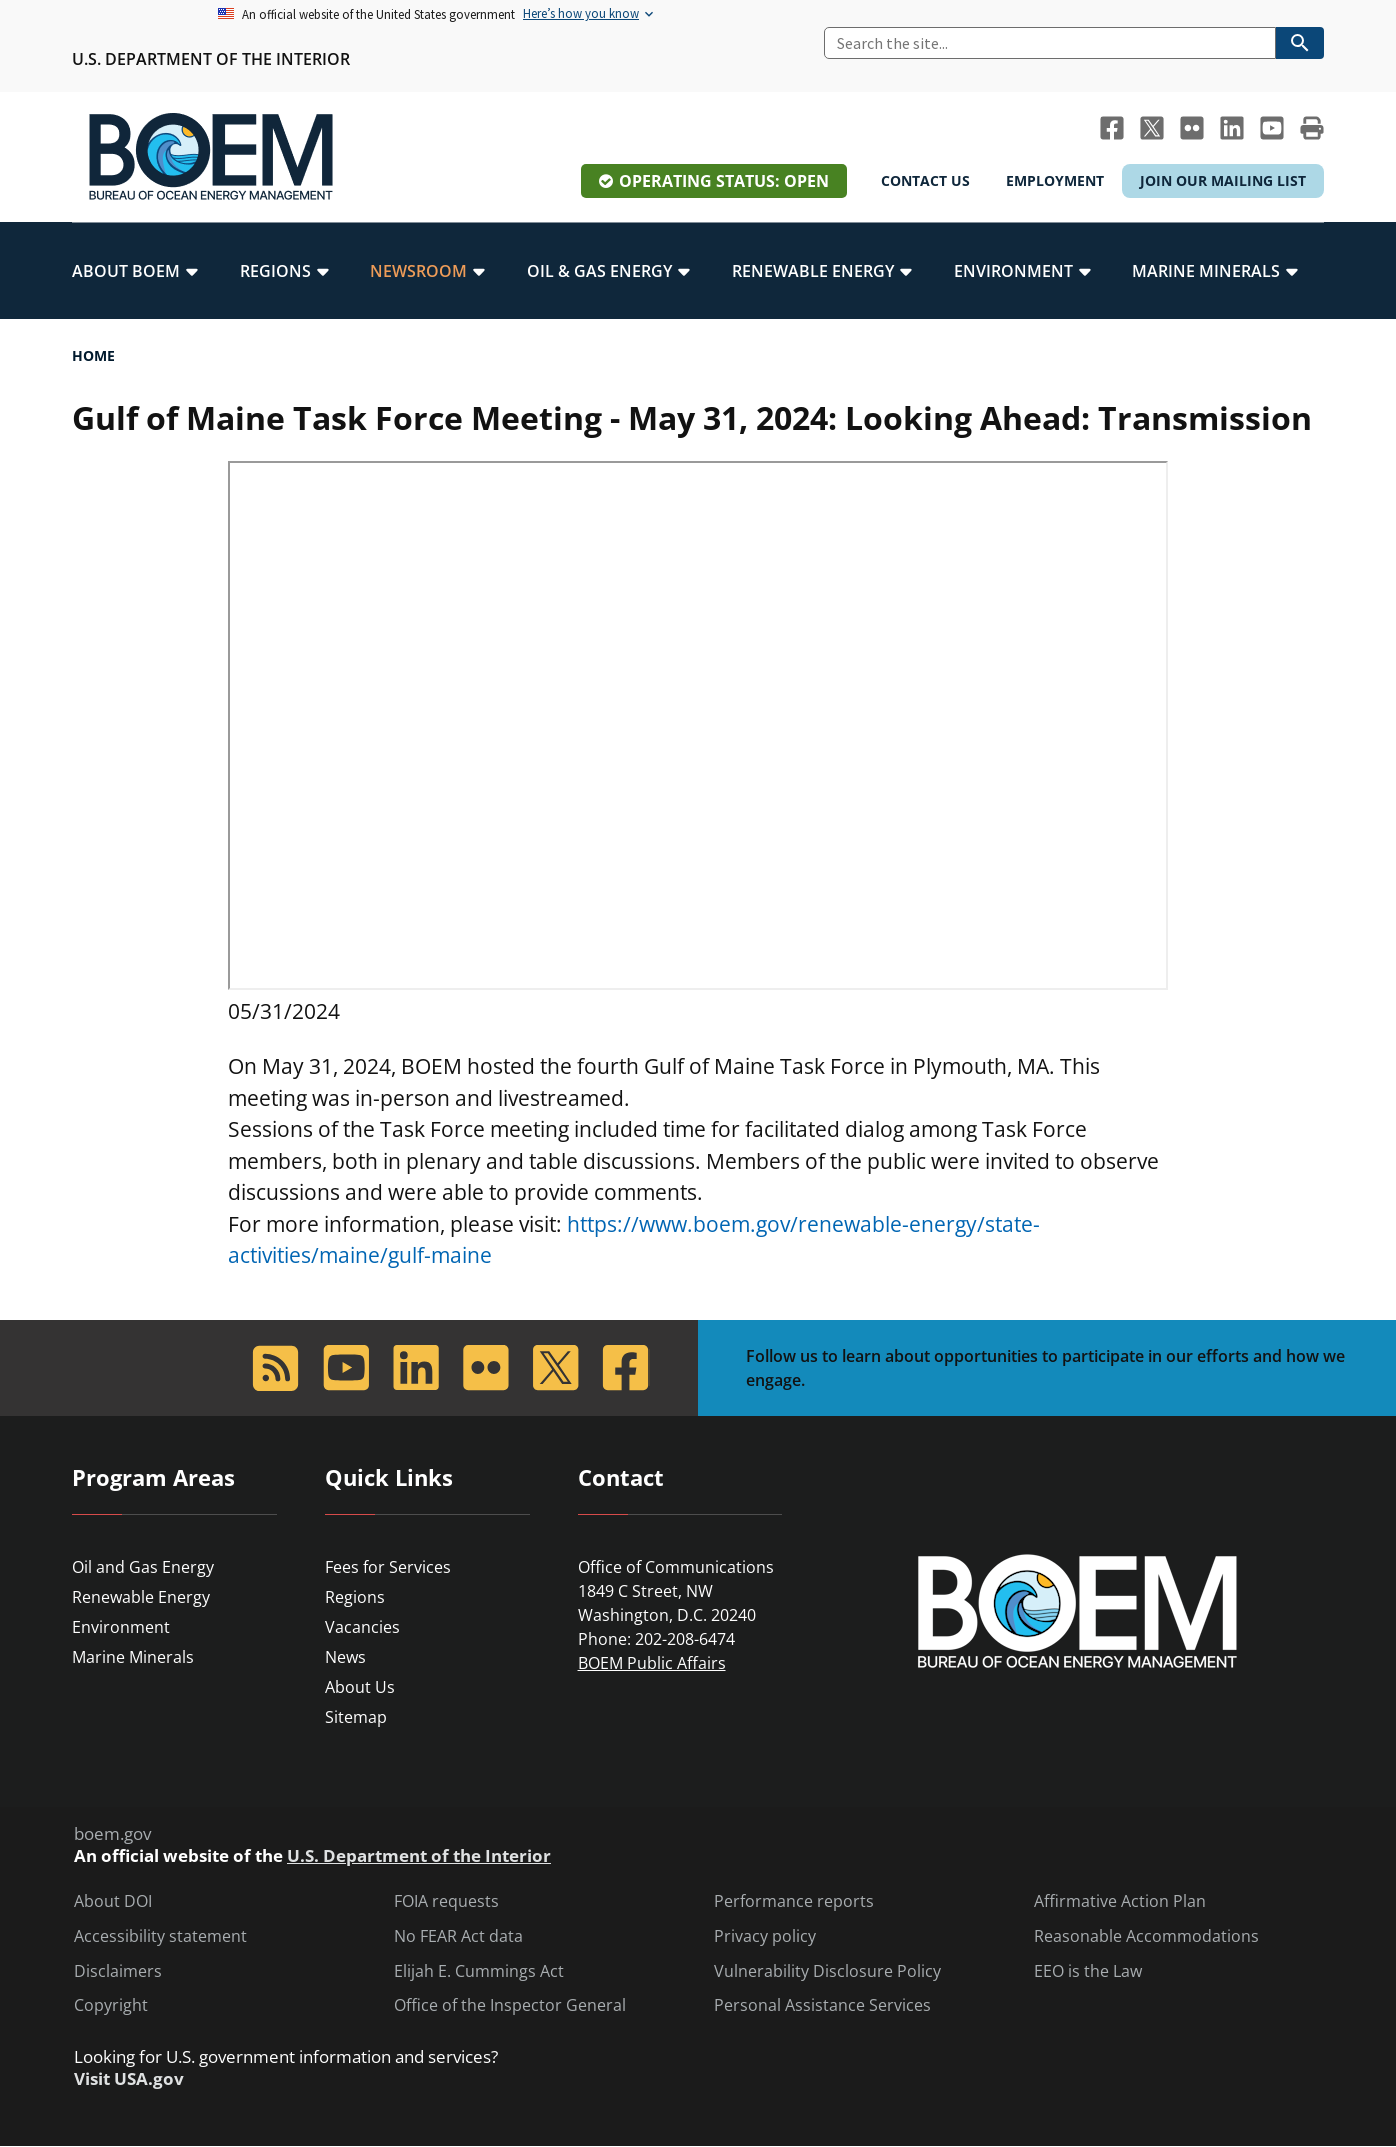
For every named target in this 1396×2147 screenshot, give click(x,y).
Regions (355, 1597)
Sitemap (356, 1717)
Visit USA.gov (129, 2079)
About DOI (113, 1901)
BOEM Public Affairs (652, 1663)
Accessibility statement (160, 1936)
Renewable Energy (141, 1597)
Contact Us (925, 180)
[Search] (1050, 43)
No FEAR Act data (458, 1936)
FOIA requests (446, 1901)
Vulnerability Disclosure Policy (827, 1971)
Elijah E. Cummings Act (479, 1971)
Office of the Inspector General (510, 2005)
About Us (360, 1687)
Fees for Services (388, 1567)
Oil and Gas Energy (143, 1567)
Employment (1055, 180)
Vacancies (362, 1627)
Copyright (111, 2005)
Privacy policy (765, 1936)
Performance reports (794, 1901)
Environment (121, 1627)
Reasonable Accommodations (1146, 1936)
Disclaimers (118, 1971)
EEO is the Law (1088, 1971)
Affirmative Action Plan (1120, 1901)
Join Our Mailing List (1223, 180)
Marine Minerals (133, 1657)
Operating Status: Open (724, 181)
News (345, 1657)
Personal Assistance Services (822, 2005)
